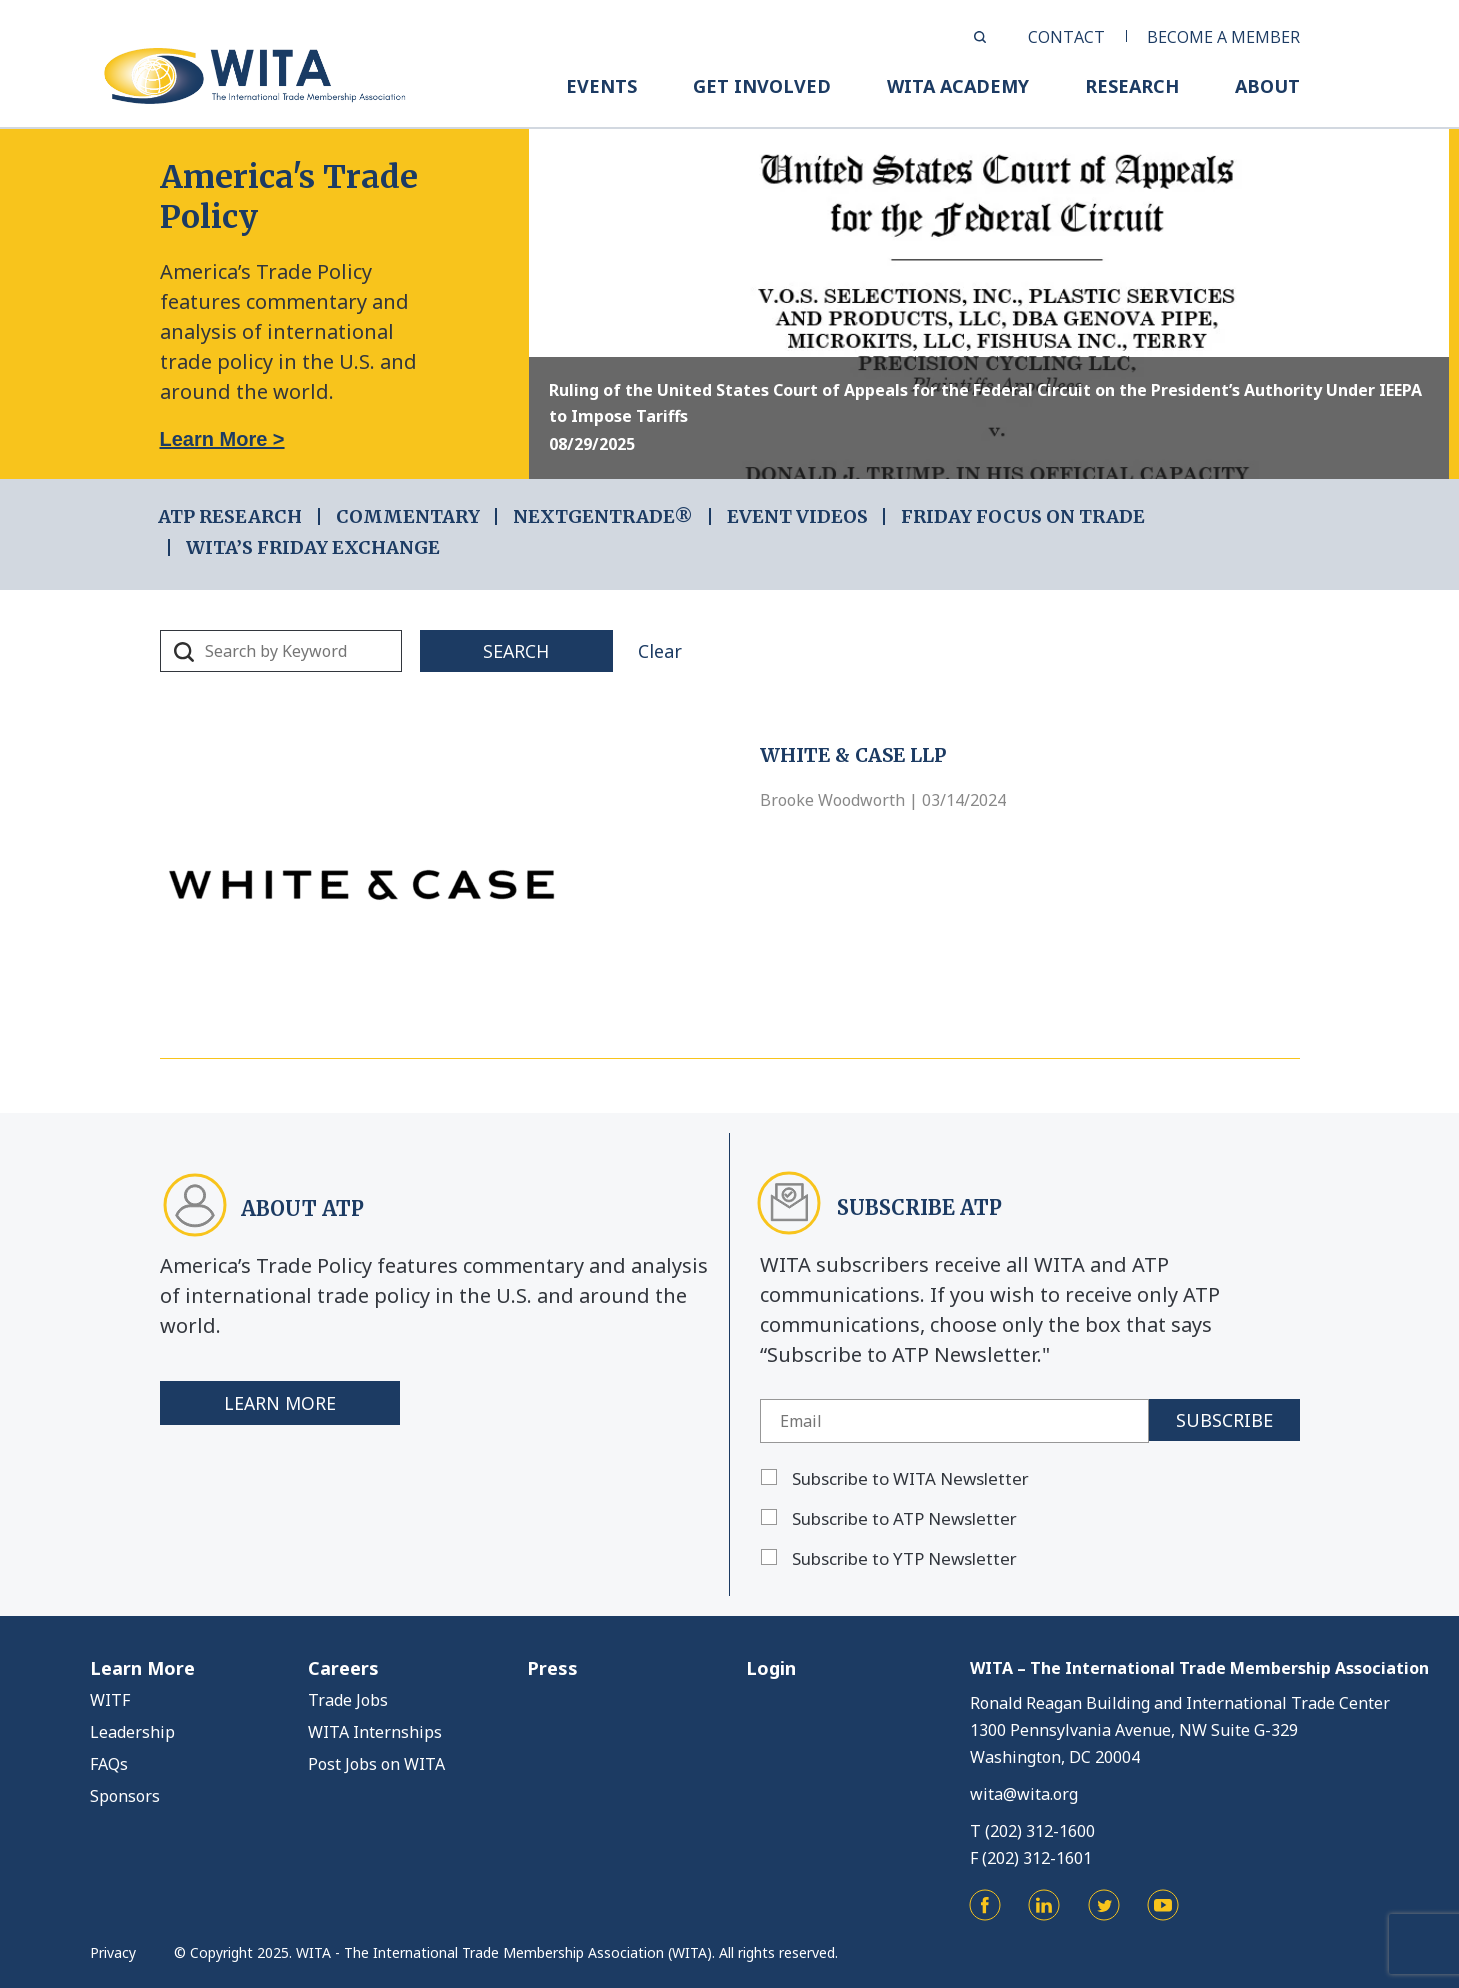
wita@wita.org (1024, 1794)
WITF (110, 1700)
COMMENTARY (408, 516)
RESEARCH (1132, 86)
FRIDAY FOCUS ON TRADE (1023, 516)
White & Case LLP (853, 755)
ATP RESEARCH (230, 516)
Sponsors (125, 1796)
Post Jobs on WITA (376, 1764)
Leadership (132, 1732)
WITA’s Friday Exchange (313, 547)
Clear (671, 651)
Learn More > (222, 439)
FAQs (109, 1764)
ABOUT (1267, 86)
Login (771, 1668)
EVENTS (601, 86)
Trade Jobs (348, 1700)
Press (552, 1668)
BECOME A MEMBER (1223, 37)
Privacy (113, 1952)
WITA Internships (375, 1732)
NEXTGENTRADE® (603, 516)
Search (522, 651)
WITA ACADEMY (958, 86)
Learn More (281, 1403)
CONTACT (1066, 37)
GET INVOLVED (762, 86)
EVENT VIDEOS (797, 516)
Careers (343, 1668)
